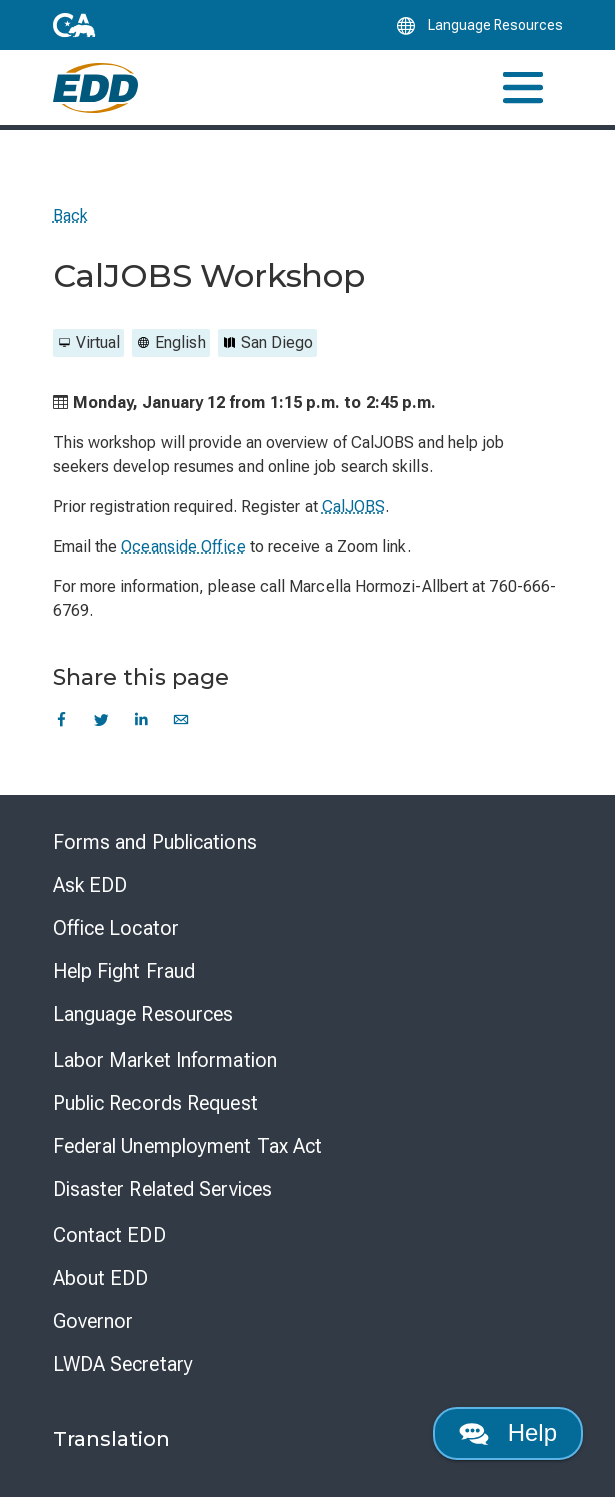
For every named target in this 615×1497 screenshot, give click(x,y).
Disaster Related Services (163, 1189)
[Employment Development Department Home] (95, 88)
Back (70, 215)
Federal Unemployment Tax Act (188, 1146)
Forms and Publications (155, 842)
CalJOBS (354, 506)
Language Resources (143, 1014)
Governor (93, 1321)
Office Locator (116, 928)
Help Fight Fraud (124, 971)
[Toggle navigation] (523, 87)
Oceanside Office (183, 546)
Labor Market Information (165, 1060)
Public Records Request (155, 1103)
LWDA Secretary (123, 1364)
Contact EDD (109, 1235)
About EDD (101, 1278)
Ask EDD (90, 885)
